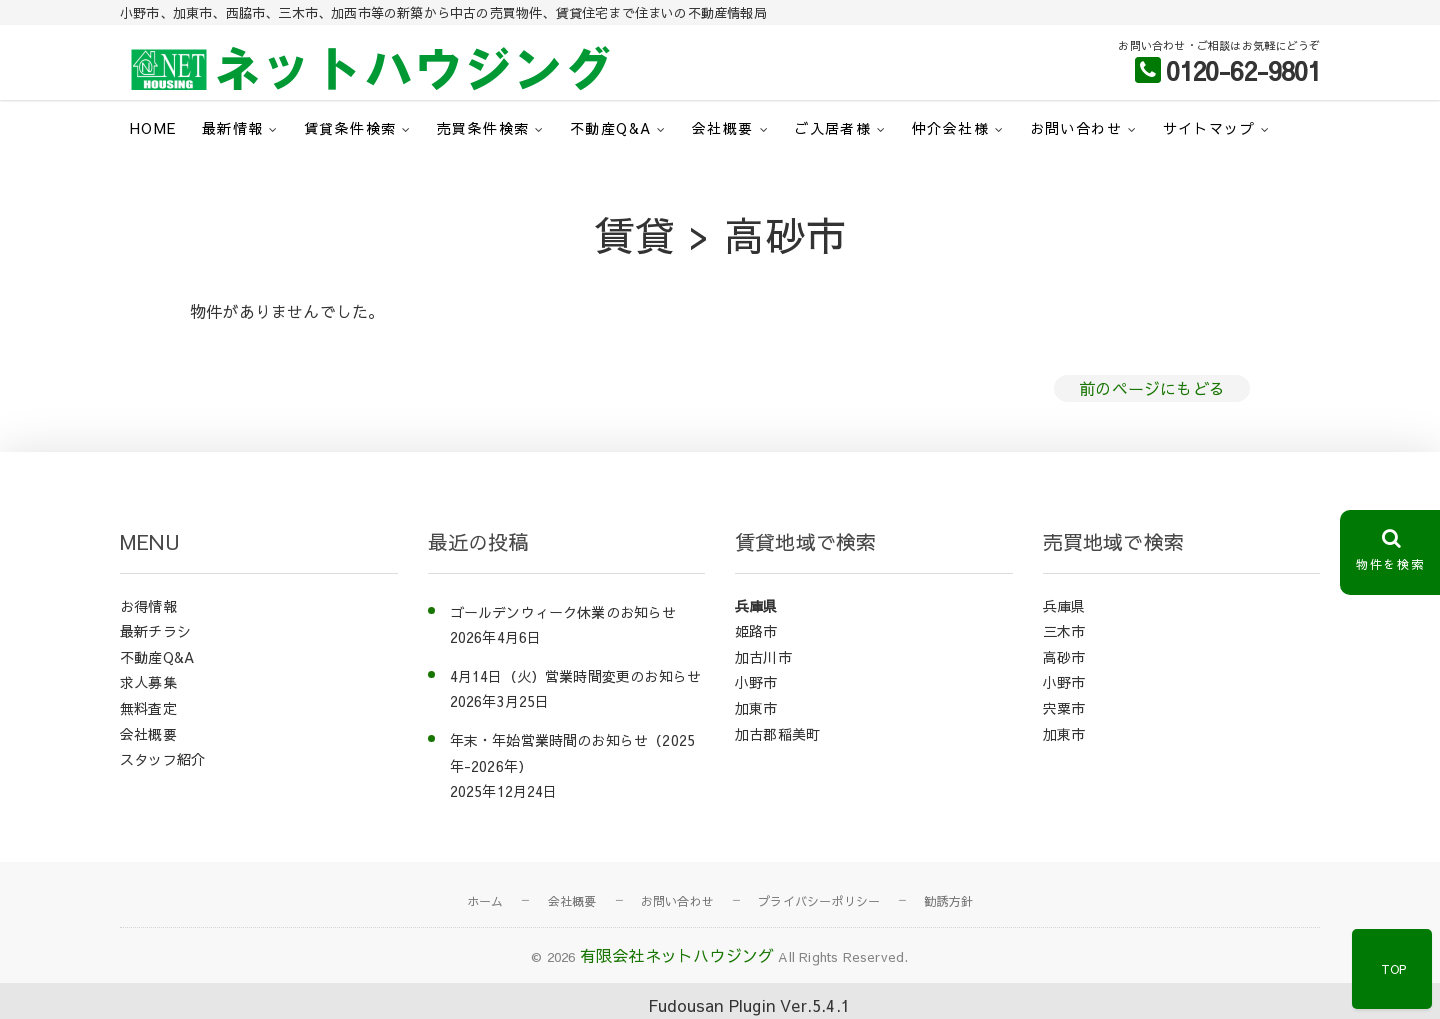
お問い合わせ (1076, 128)
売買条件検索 (483, 128)
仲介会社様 (950, 128)
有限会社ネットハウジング (677, 955)
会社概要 (723, 128)
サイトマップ (1209, 128)
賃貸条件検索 (350, 128)
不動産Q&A (610, 128)
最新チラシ (155, 631)
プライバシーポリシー (819, 901)
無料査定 (148, 708)
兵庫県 (756, 606)
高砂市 (1064, 657)
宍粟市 (1064, 708)
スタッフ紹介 (162, 759)
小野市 (756, 682)
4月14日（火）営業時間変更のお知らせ (576, 676)
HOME (153, 128)
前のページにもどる (1152, 388)
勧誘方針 (948, 901)
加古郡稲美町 (777, 734)
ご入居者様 (832, 128)
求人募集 (148, 682)
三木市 (1064, 631)
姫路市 (756, 631)
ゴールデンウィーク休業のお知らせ (563, 612)
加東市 (756, 708)
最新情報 (233, 128)
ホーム (485, 901)
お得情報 (148, 606)
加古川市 (763, 657)
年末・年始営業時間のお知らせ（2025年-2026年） (573, 753)
